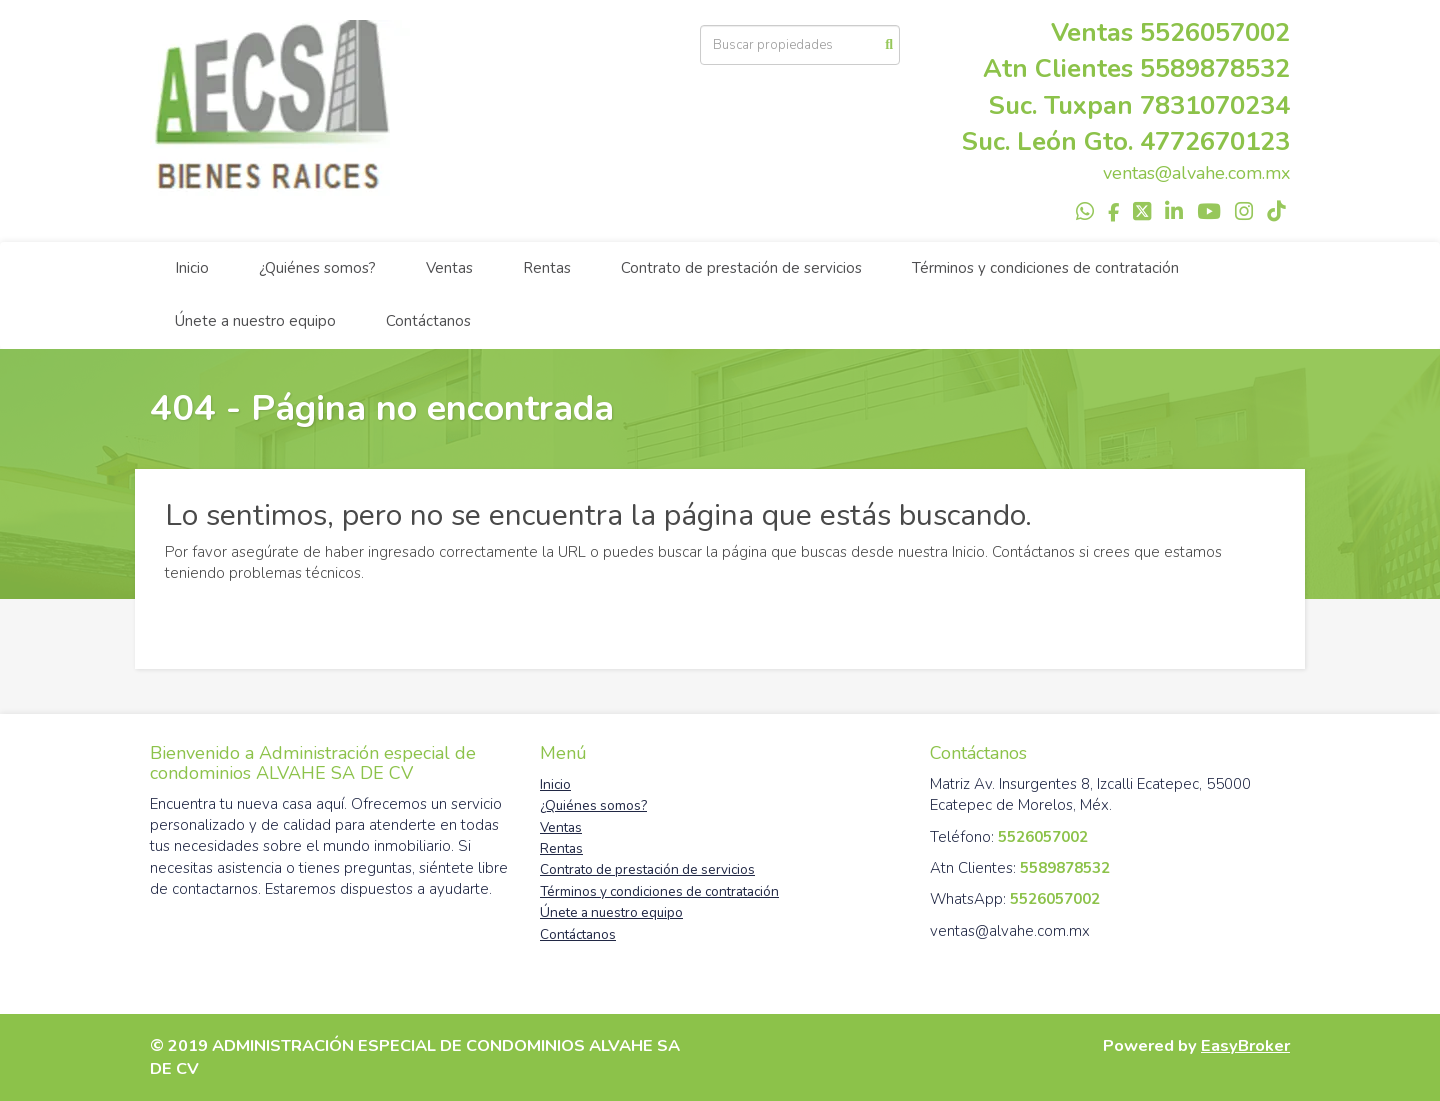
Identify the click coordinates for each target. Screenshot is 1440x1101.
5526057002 (1215, 32)
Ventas (449, 268)
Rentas (547, 268)
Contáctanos (428, 321)
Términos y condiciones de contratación (1045, 268)
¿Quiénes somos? (317, 268)
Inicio (192, 268)
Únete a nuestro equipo (255, 321)
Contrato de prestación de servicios (741, 268)
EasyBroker (1245, 1045)
